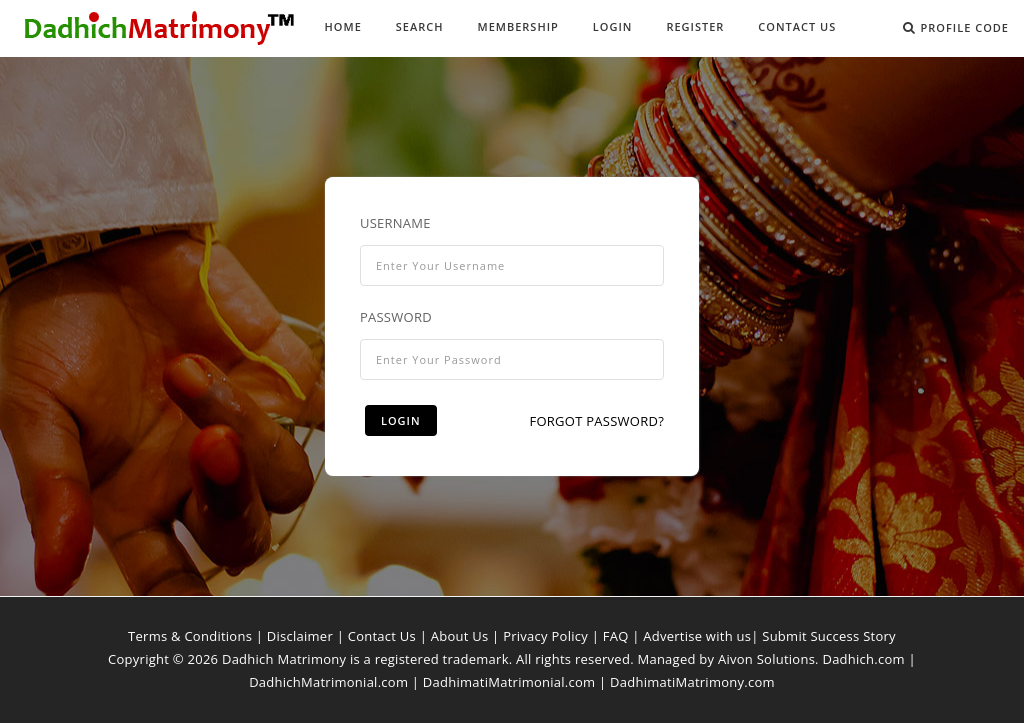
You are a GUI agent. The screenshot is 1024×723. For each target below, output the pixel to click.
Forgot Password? (596, 421)
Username (395, 223)
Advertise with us (697, 636)
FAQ (616, 636)
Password (396, 317)
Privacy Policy (545, 636)
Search (420, 26)
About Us (460, 636)
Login (613, 26)
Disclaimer (300, 636)
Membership (518, 26)
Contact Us (797, 26)
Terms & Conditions (190, 636)
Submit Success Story (829, 636)
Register (695, 26)
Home (343, 26)
